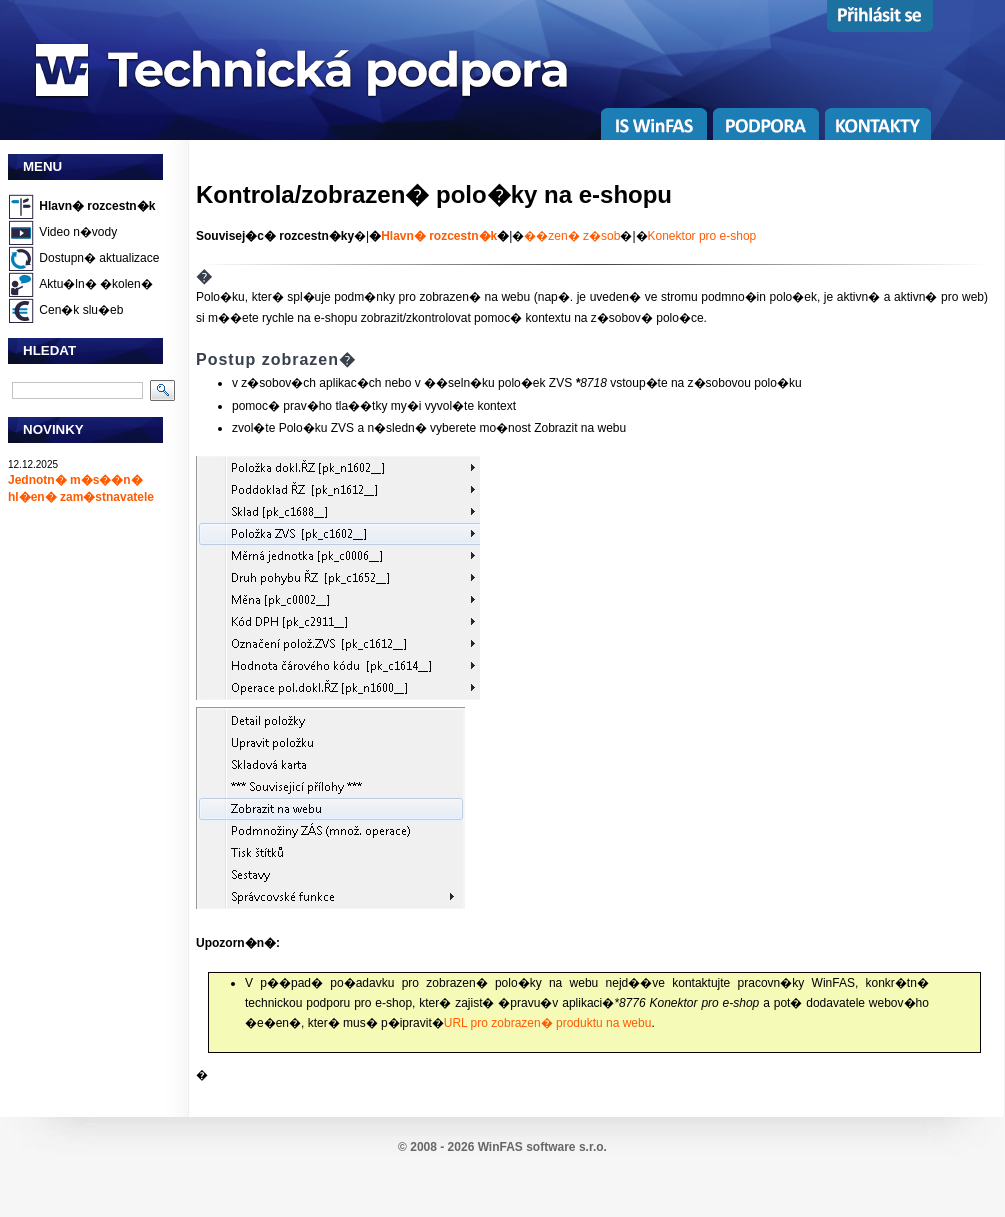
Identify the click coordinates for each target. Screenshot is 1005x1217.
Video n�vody (78, 232)
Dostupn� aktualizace (99, 258)
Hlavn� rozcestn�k (97, 206)
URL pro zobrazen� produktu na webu (548, 1023)
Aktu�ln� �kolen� (95, 284)
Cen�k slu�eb (81, 310)
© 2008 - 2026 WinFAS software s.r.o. (502, 1147)
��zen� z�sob (572, 236)
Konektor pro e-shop (702, 236)
